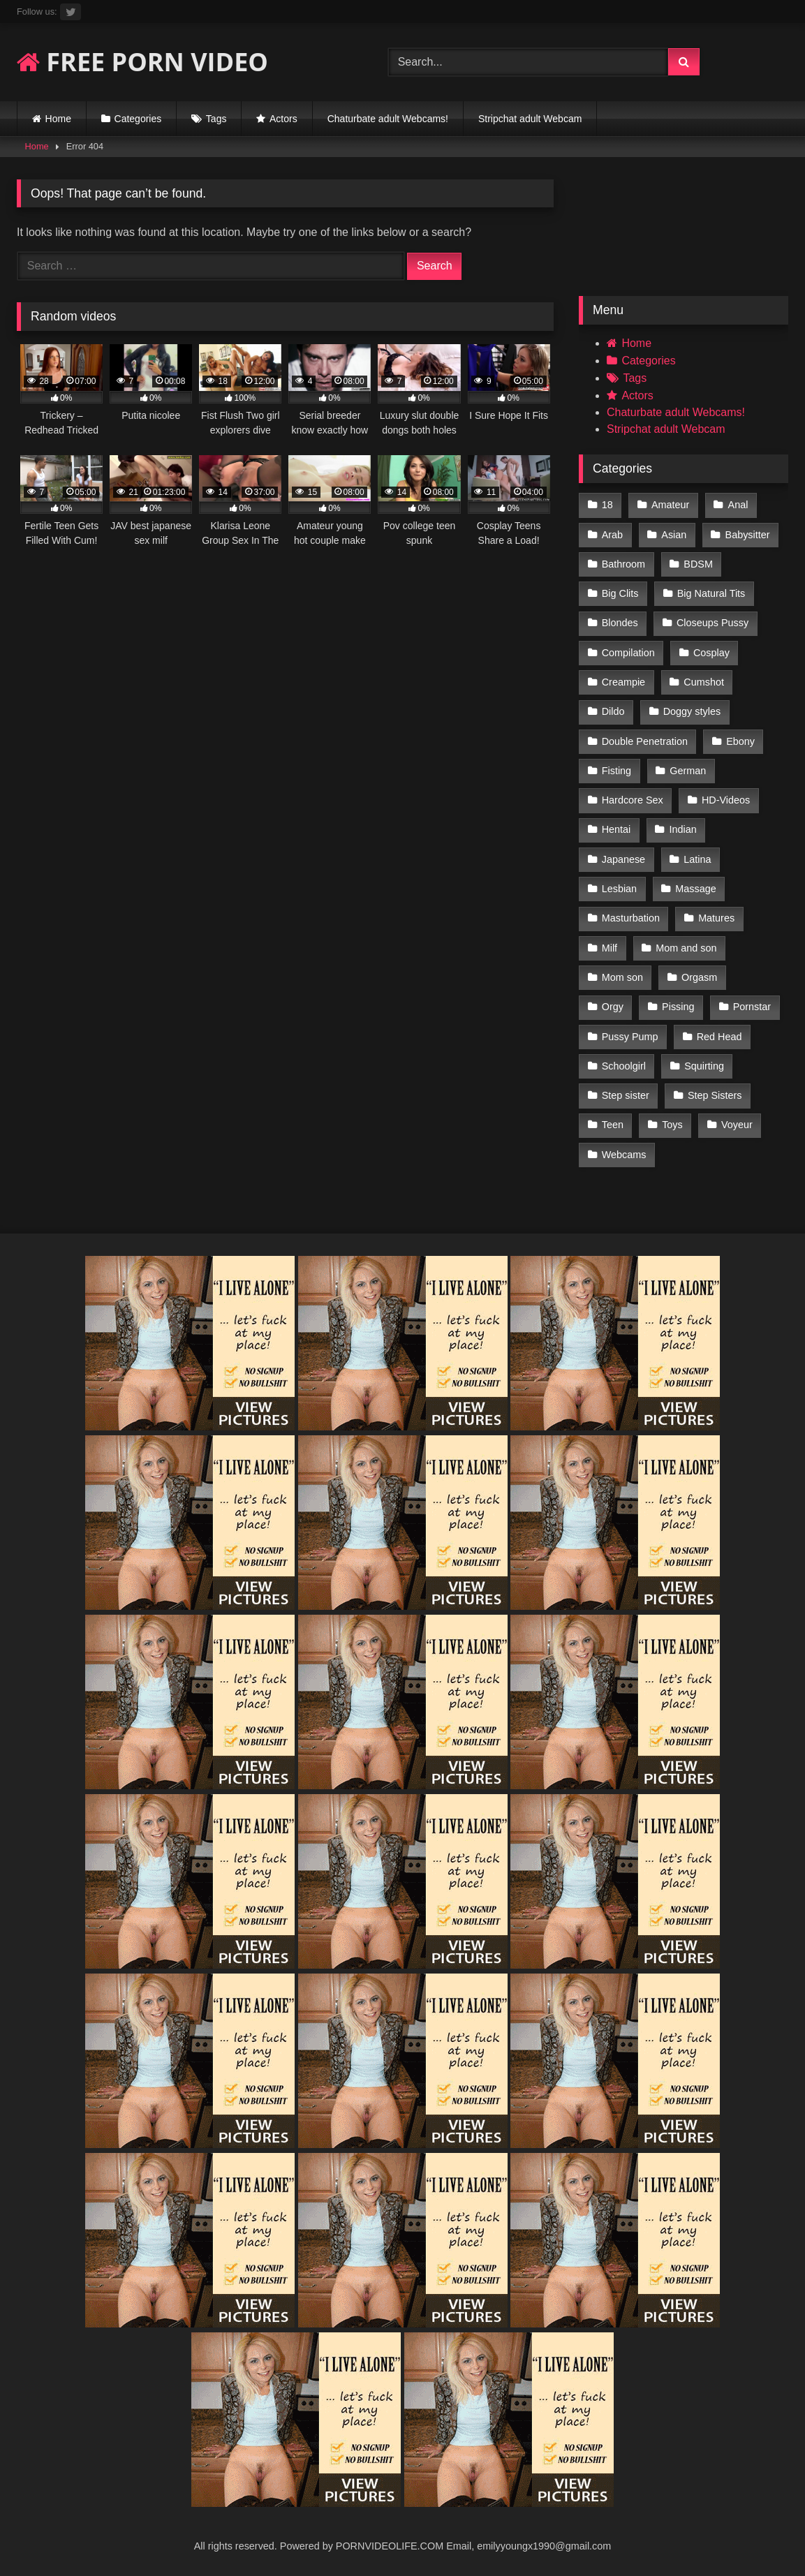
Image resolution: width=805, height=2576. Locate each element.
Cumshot (704, 682)
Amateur (670, 504)
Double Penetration (645, 741)
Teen (612, 1124)
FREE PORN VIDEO (142, 62)
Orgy (612, 1006)
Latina (697, 859)
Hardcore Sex (632, 800)
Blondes (620, 622)
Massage (695, 888)
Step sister (625, 1095)
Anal (738, 504)
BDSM (698, 564)
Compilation (628, 652)
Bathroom (623, 564)
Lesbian (619, 888)
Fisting (616, 770)
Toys (672, 1124)
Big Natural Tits (711, 593)
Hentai (616, 829)
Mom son (622, 977)
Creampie (623, 682)
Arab (612, 534)
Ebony (740, 741)
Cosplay (711, 652)
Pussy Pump (630, 1036)
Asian (673, 534)
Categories (138, 118)
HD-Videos (726, 800)
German (688, 770)
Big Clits (620, 593)
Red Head (719, 1036)
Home (58, 118)
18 (607, 504)
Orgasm (699, 977)
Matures (716, 918)
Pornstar (752, 1006)
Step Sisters (715, 1095)
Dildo (613, 711)
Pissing (678, 1006)
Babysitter (747, 534)
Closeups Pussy (712, 622)
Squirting (704, 1066)
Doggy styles (692, 711)
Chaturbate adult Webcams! (387, 118)
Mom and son (686, 948)
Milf (609, 948)
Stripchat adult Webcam (530, 118)
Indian (683, 829)
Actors (283, 118)
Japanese (623, 859)
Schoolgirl (624, 1066)
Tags (216, 118)
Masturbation (631, 918)
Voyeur (737, 1124)
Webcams (624, 1154)
